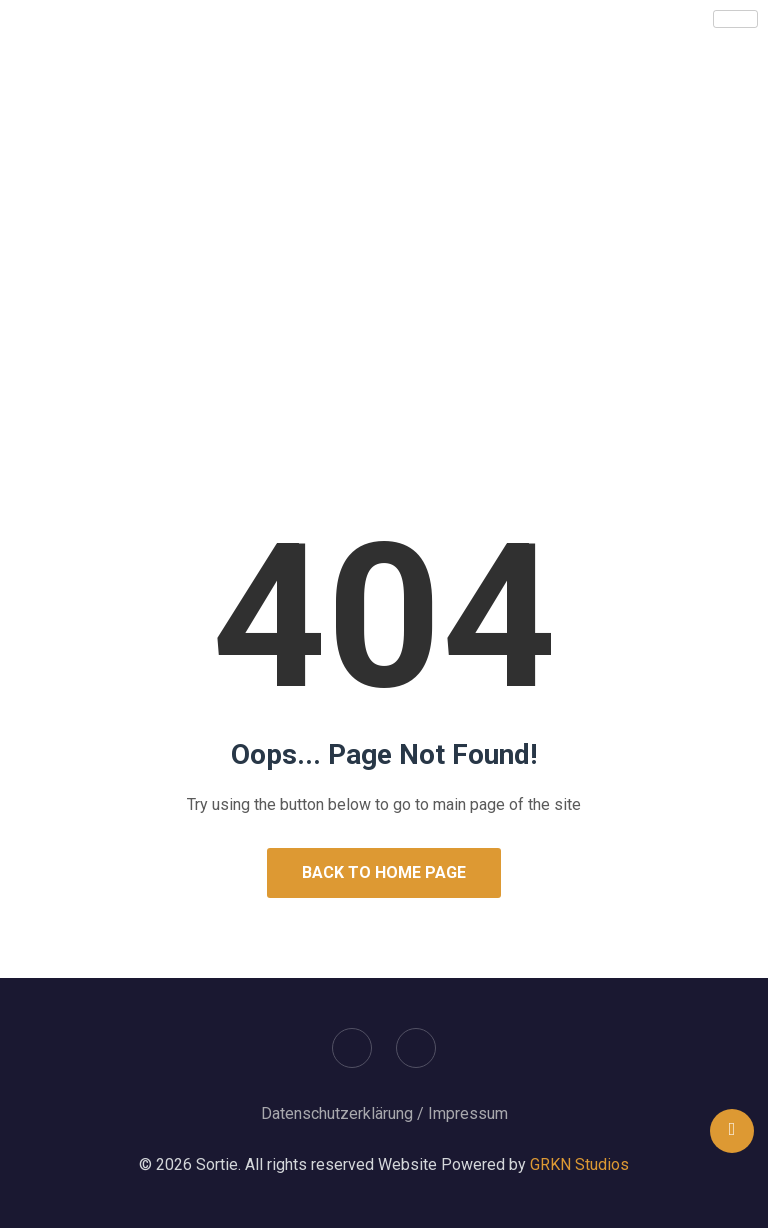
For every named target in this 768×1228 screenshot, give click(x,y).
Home (317, 342)
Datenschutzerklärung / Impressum (384, 1113)
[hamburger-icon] (735, 19)
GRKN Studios (579, 1164)
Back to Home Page (384, 872)
